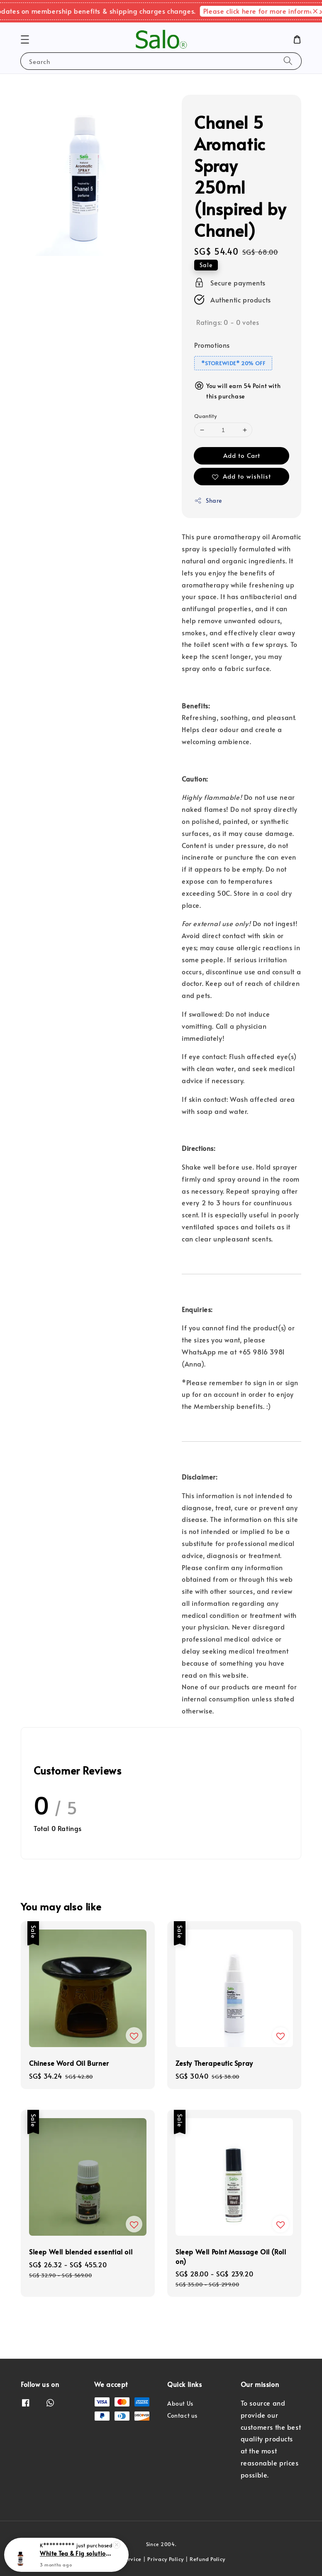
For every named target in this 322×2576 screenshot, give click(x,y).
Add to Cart (241, 455)
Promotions (212, 344)
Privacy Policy (165, 2559)
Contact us (182, 2415)
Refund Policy (207, 2559)
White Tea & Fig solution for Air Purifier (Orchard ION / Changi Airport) (76, 2554)
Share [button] (208, 500)
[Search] (288, 61)
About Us (180, 2403)
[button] (25, 39)
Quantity (205, 416)
